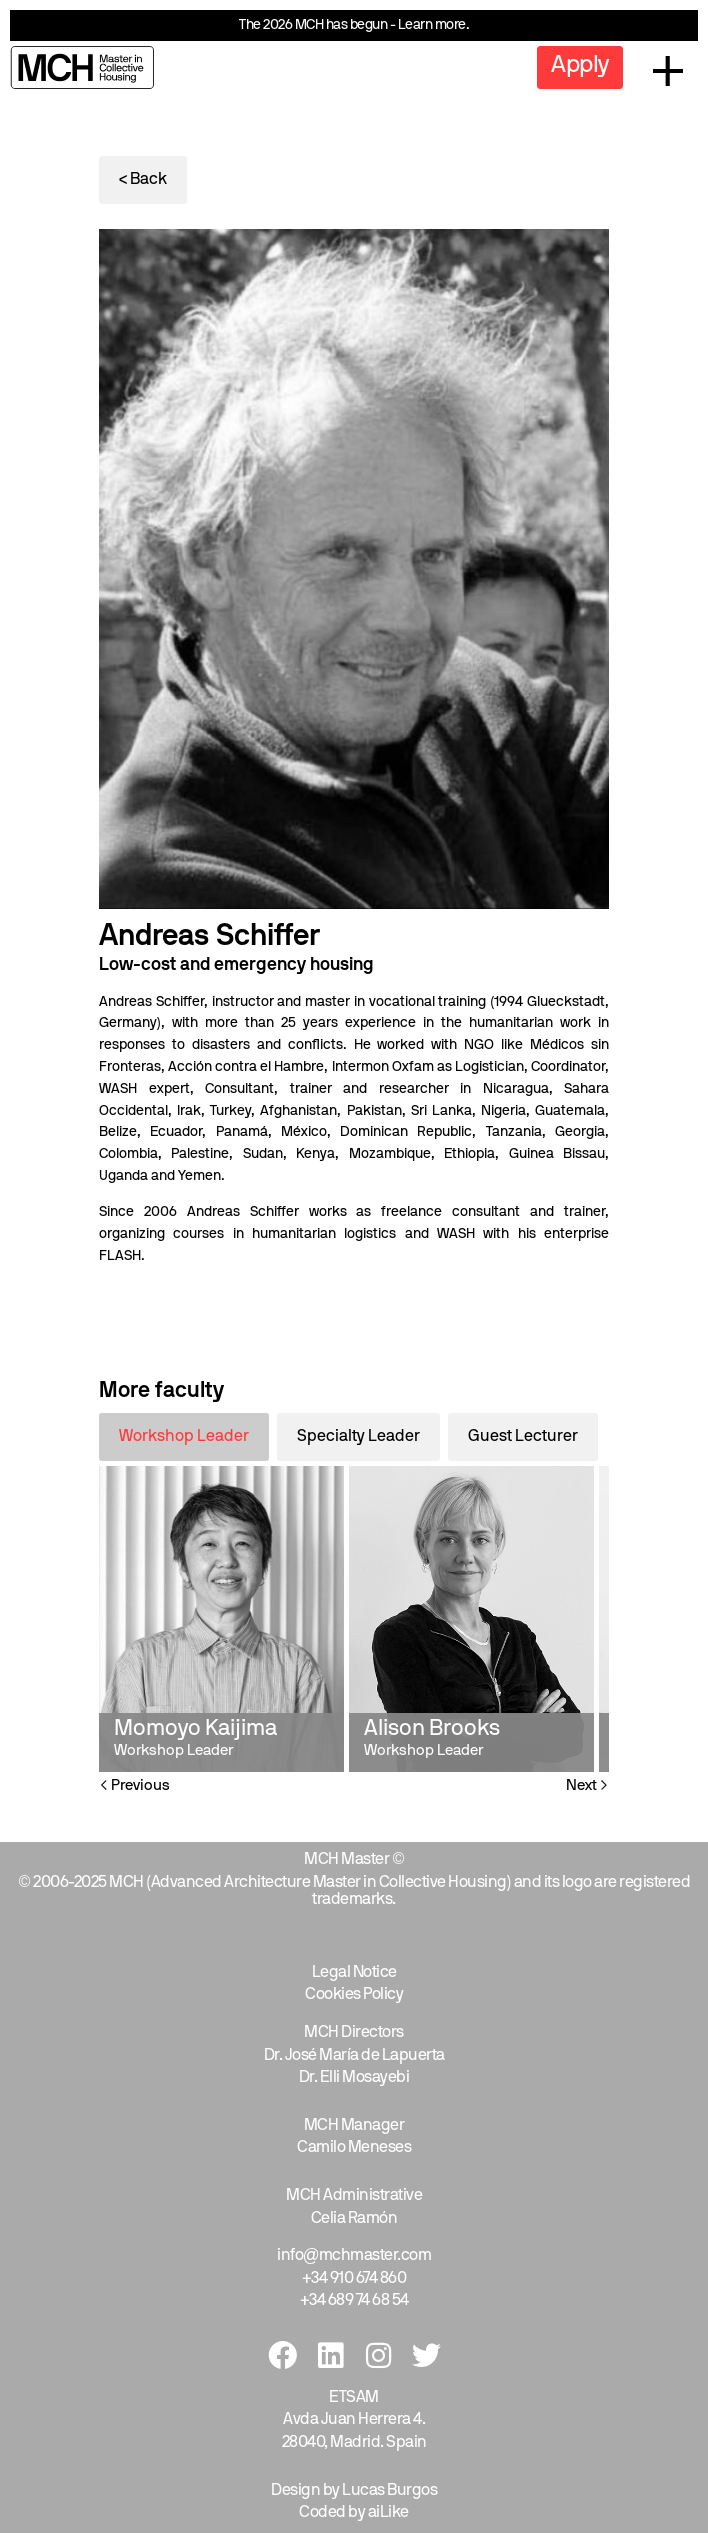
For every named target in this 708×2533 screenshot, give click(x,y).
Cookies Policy (354, 1995)
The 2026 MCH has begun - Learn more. (354, 25)
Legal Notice (354, 1973)
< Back (143, 180)
